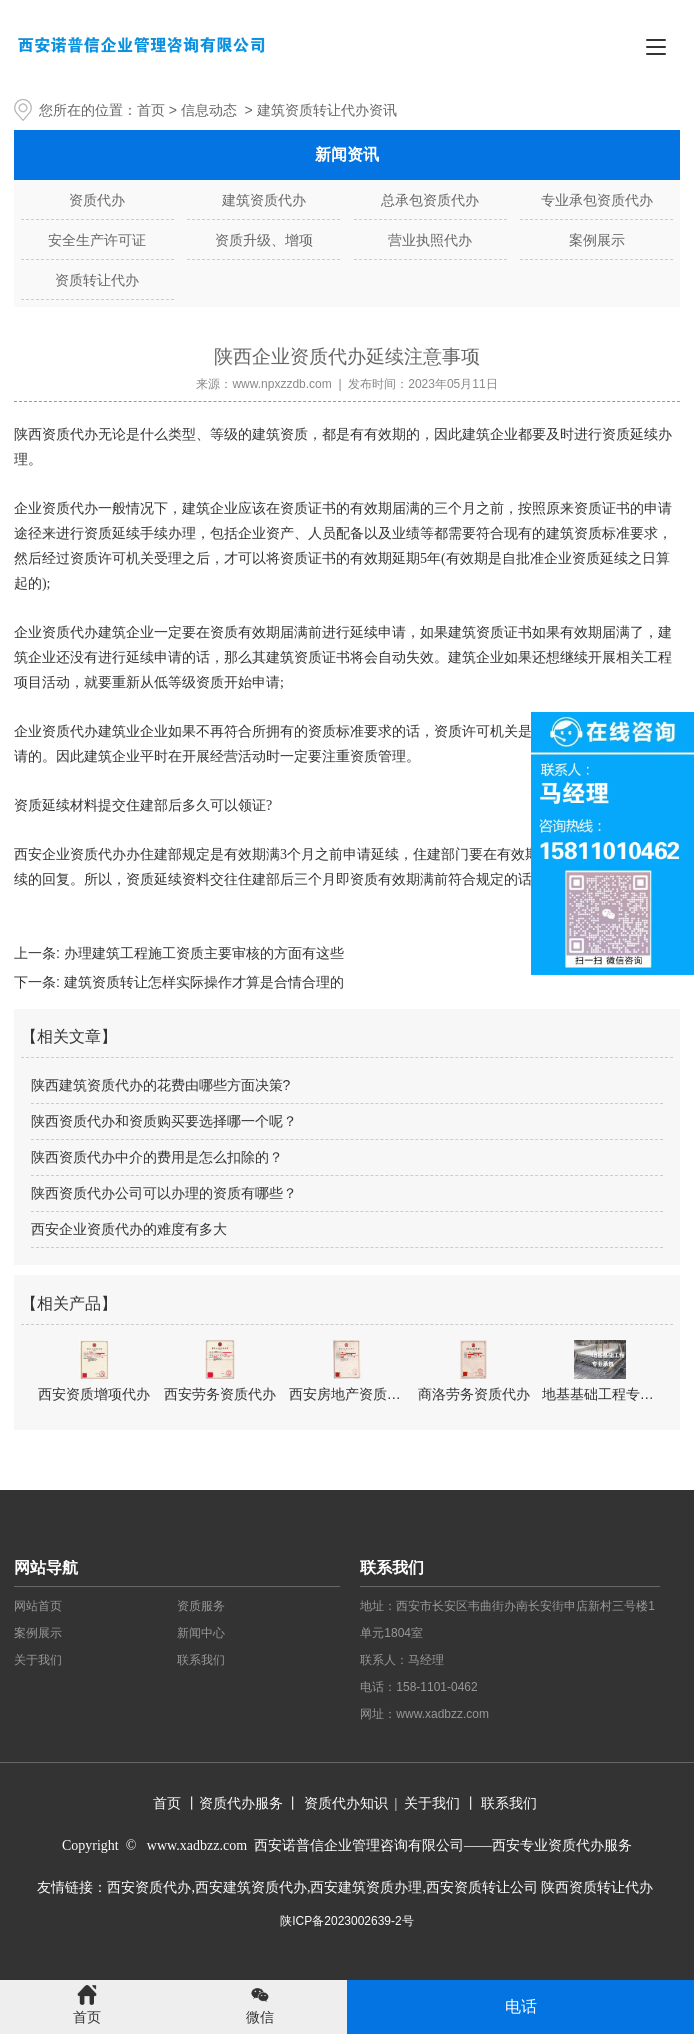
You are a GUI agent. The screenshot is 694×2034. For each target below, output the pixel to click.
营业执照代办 (430, 240)
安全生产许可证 (97, 240)
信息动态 (209, 110)
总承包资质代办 (430, 200)
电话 (521, 2006)
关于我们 (38, 1660)
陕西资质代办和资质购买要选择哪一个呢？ (164, 1121)
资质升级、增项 (264, 240)
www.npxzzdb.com (281, 384)
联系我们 (201, 1660)
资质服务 (201, 1606)
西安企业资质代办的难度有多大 (129, 1229)
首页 (151, 110)
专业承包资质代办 (597, 200)
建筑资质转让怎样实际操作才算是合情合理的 (202, 982)
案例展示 (597, 240)
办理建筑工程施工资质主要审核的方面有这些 (202, 953)
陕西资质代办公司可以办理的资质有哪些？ (164, 1193)
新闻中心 (201, 1633)
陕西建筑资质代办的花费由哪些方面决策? (161, 1085)
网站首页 (38, 1606)
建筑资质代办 (264, 200)
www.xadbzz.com (442, 1714)
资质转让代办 (97, 280)
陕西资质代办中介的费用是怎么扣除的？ (157, 1157)
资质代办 (97, 200)
